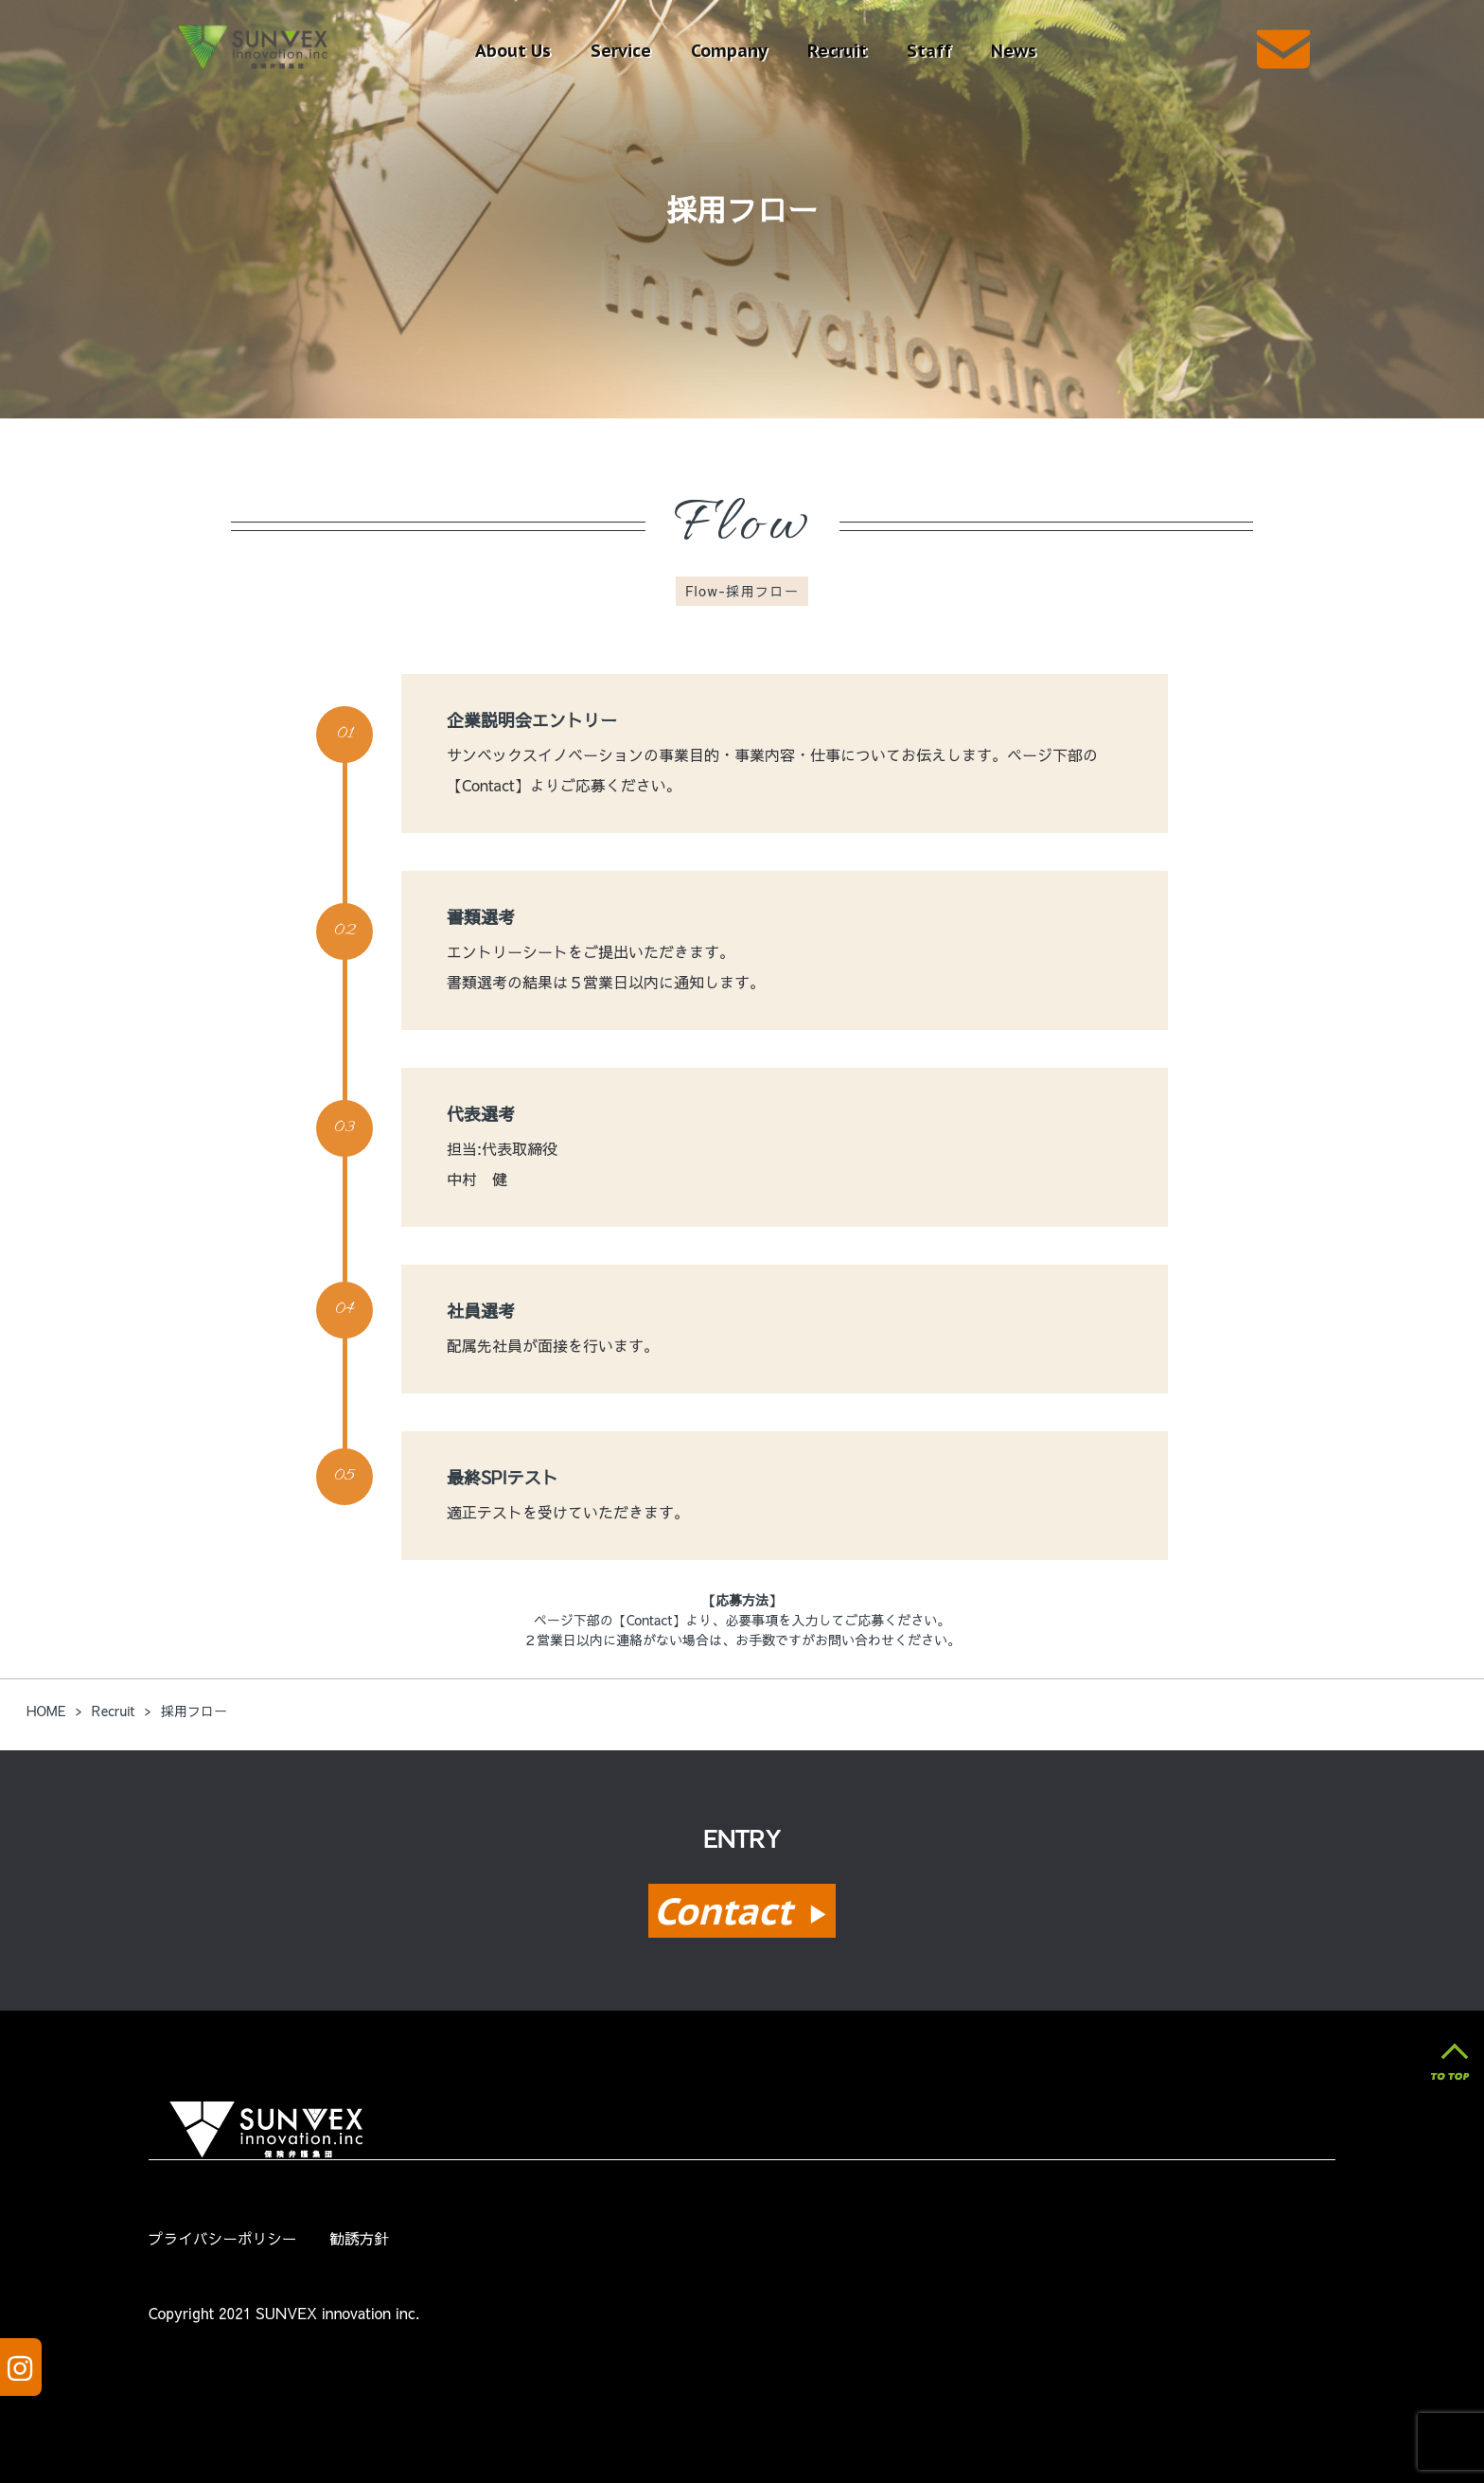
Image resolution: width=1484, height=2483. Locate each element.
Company (729, 51)
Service (621, 51)
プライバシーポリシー (223, 2238)
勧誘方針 (359, 2238)
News (1013, 51)
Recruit (837, 51)
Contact (742, 1911)
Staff (929, 51)
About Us (513, 51)
